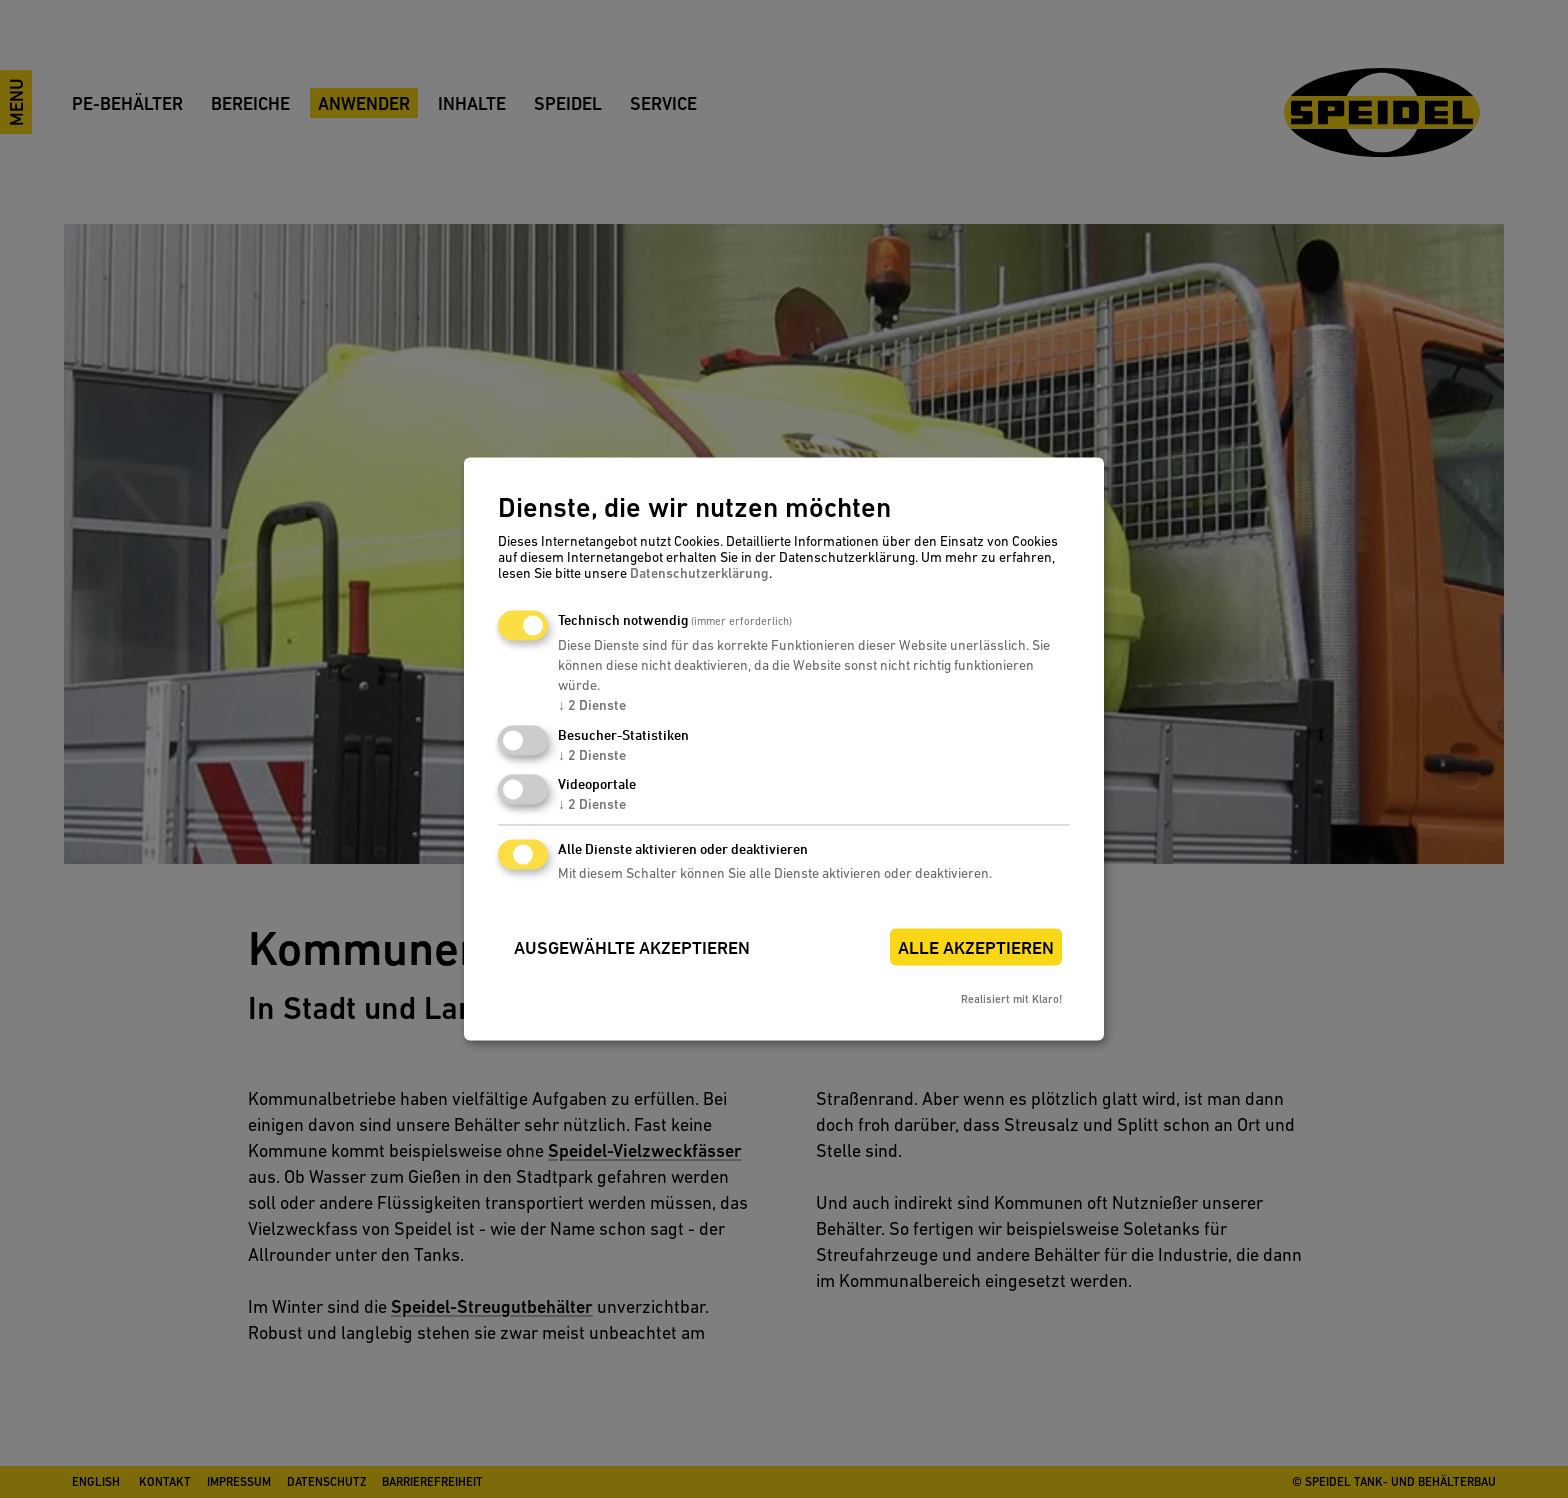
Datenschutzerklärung (699, 573)
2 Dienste (592, 705)
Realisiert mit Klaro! (1011, 1000)
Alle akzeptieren (976, 948)
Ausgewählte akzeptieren (632, 948)
